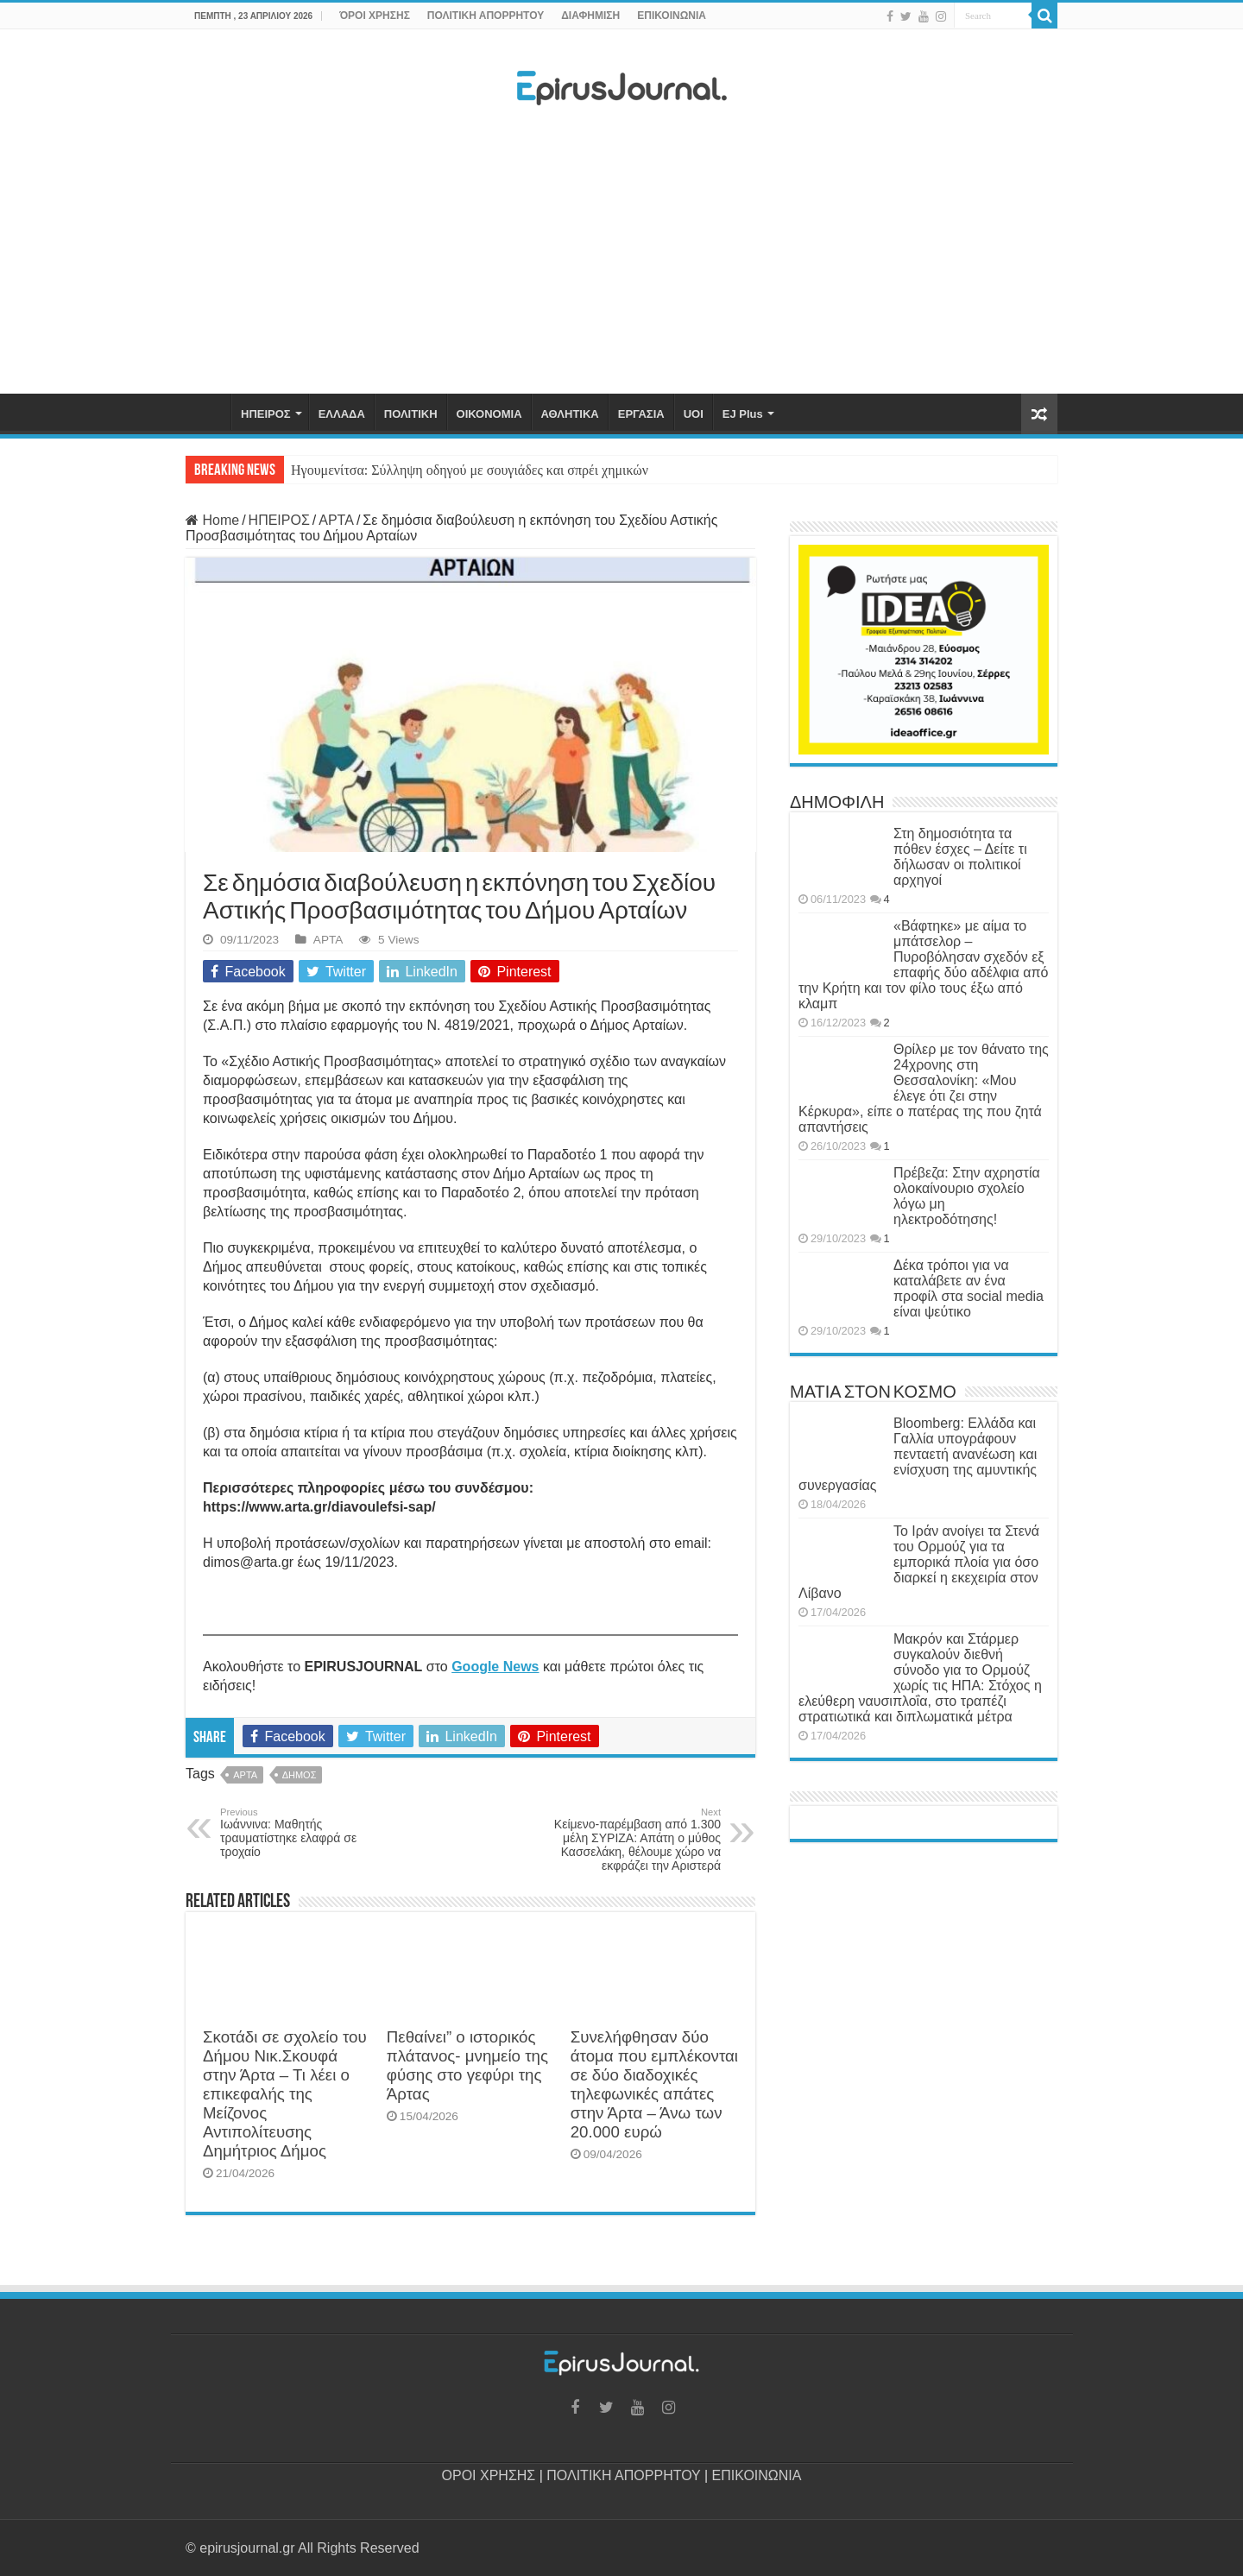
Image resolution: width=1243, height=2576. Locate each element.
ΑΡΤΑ (336, 520)
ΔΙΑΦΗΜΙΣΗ (590, 15)
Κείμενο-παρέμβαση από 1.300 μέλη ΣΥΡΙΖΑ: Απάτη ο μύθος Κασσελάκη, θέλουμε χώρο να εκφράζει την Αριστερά (632, 1839)
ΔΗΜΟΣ (299, 1775)
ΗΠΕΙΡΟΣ (266, 413)
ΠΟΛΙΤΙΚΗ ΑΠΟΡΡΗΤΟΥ (485, 15)
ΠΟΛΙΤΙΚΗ (411, 413)
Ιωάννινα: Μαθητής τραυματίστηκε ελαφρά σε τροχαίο (308, 1833)
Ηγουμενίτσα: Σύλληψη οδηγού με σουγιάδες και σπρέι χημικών (469, 470)
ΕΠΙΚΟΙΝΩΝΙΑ (671, 15)
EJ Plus (742, 413)
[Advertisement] (621, 255)
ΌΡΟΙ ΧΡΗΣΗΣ (374, 15)
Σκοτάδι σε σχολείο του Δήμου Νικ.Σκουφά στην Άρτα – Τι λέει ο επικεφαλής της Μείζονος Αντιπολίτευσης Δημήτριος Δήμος (285, 2094)
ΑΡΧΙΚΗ (208, 412)
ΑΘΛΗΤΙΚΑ (570, 413)
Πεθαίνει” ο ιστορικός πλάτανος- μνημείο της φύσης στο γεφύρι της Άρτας (467, 2065)
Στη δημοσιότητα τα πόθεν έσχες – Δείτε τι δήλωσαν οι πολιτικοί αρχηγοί (960, 856)
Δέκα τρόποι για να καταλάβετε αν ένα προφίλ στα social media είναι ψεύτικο (968, 1288)
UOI (694, 413)
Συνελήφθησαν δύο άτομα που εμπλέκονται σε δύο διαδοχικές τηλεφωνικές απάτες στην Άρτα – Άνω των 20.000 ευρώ (654, 2084)
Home (212, 520)
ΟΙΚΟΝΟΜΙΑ (489, 413)
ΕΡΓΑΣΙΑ (641, 413)
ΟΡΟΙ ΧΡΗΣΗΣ (489, 2475)
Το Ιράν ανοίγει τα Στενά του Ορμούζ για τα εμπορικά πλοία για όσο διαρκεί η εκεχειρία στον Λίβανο (918, 1562)
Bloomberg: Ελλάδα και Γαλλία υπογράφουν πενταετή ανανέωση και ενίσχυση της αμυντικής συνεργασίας (917, 1454)
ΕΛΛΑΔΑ (342, 413)
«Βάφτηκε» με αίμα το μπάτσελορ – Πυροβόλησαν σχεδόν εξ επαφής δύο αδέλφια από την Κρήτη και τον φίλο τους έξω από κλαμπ (923, 965)
